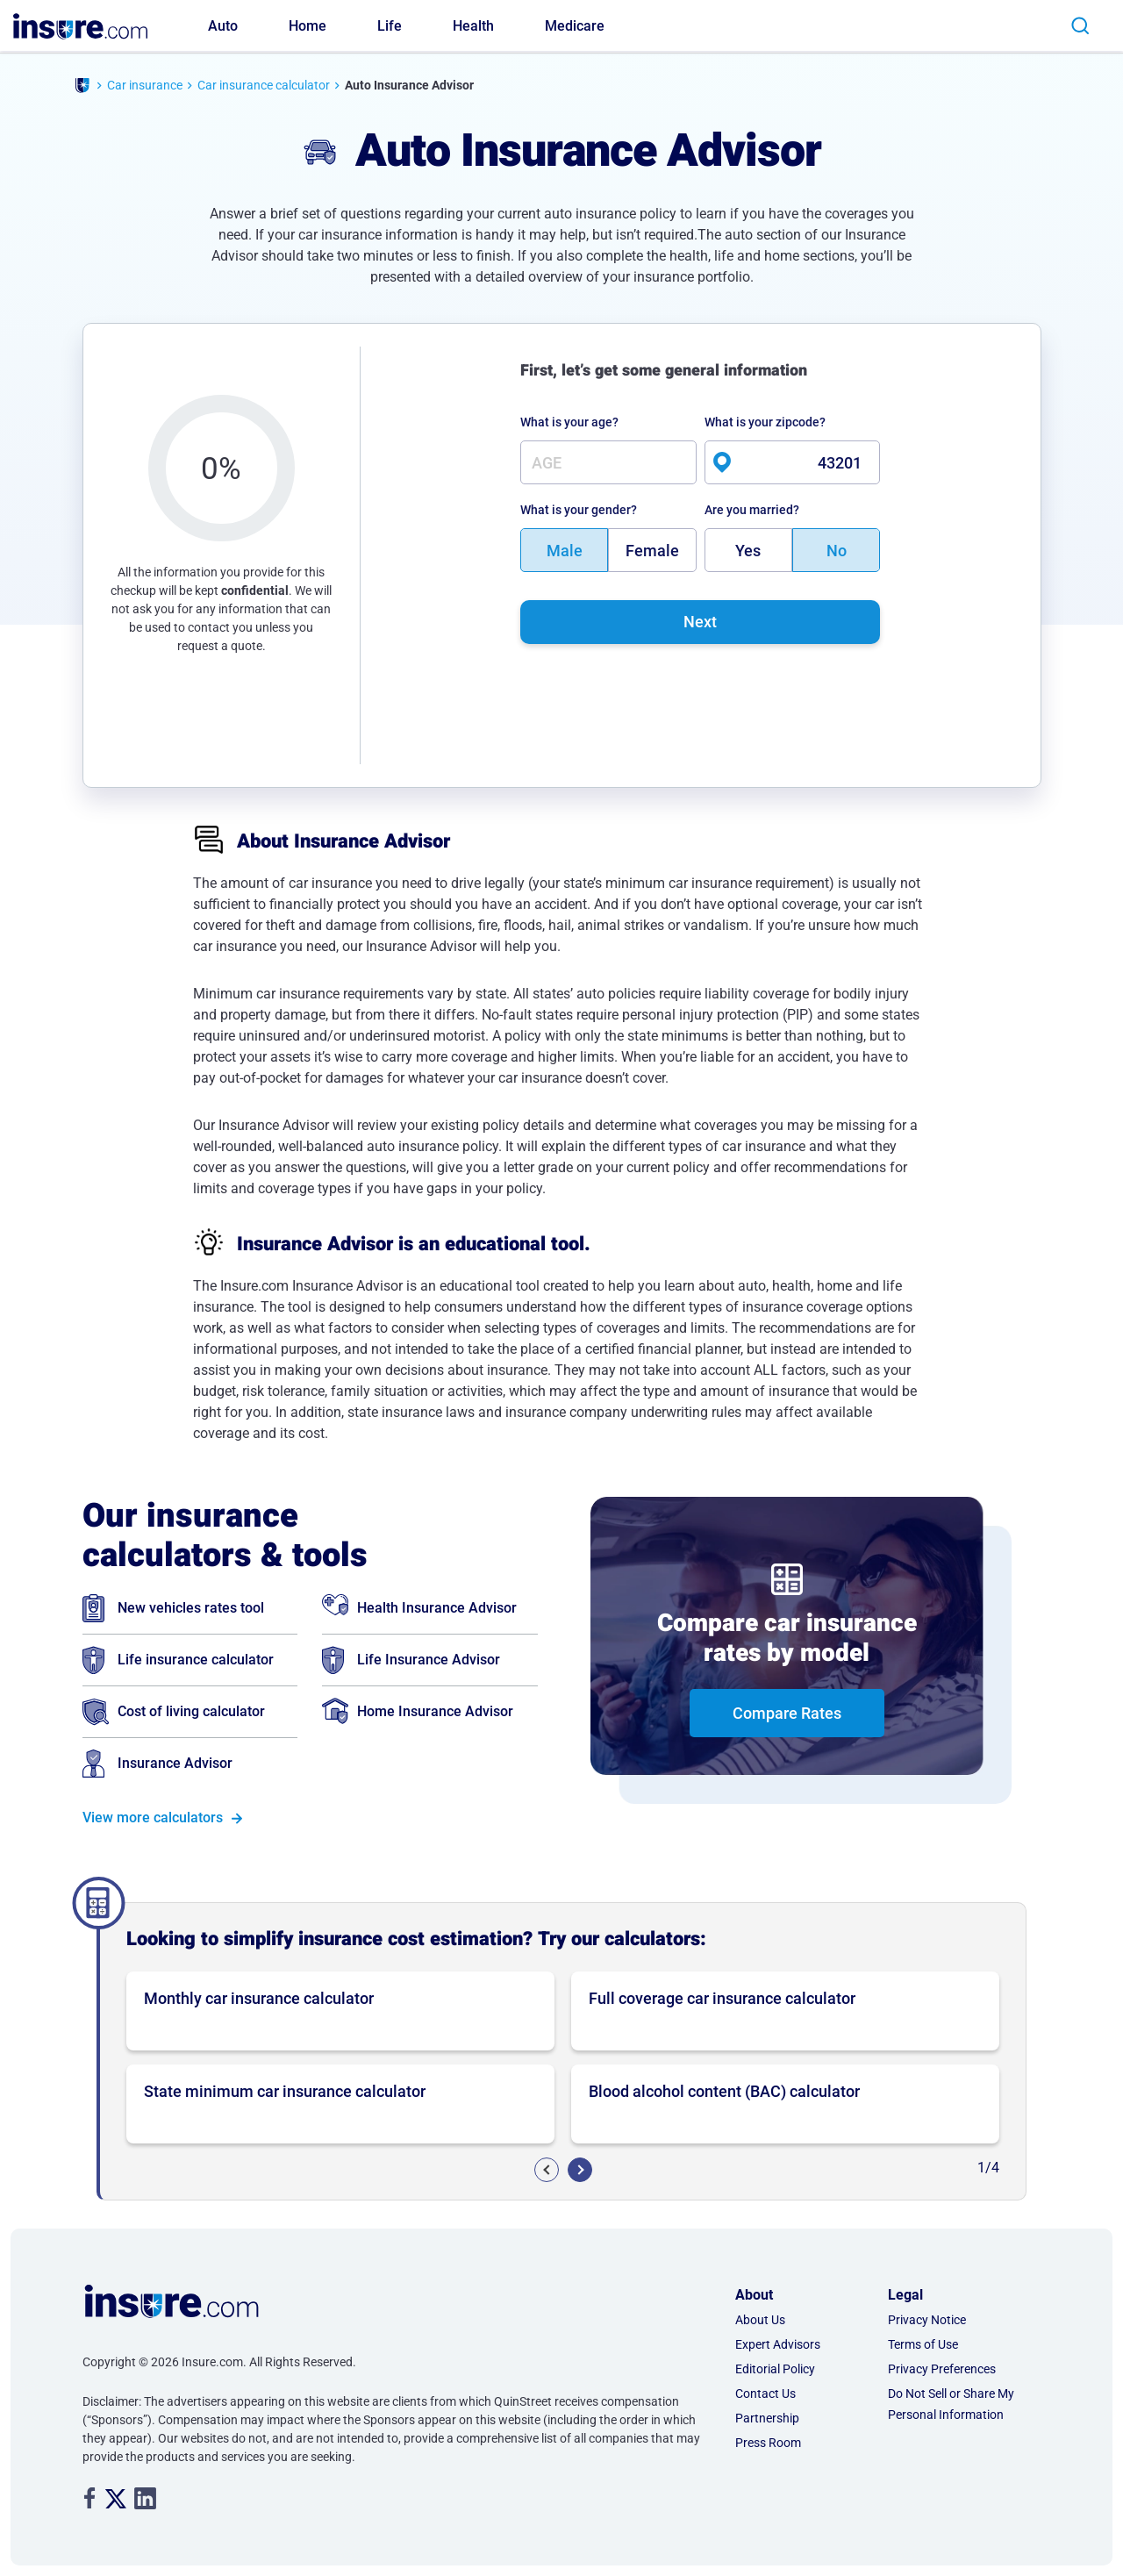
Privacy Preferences (942, 2369)
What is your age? (569, 422)
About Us (760, 2320)
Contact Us (765, 2393)
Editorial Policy (775, 2369)
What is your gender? (578, 510)
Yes (748, 550)
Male (565, 550)
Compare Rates (787, 1713)
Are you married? (752, 510)
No (836, 550)
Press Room (768, 2443)
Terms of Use (923, 2344)
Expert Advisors (777, 2344)
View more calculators (152, 1817)
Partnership (767, 2418)
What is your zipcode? (765, 422)
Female (652, 550)
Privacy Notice (927, 2320)
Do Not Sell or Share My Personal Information (951, 2404)
